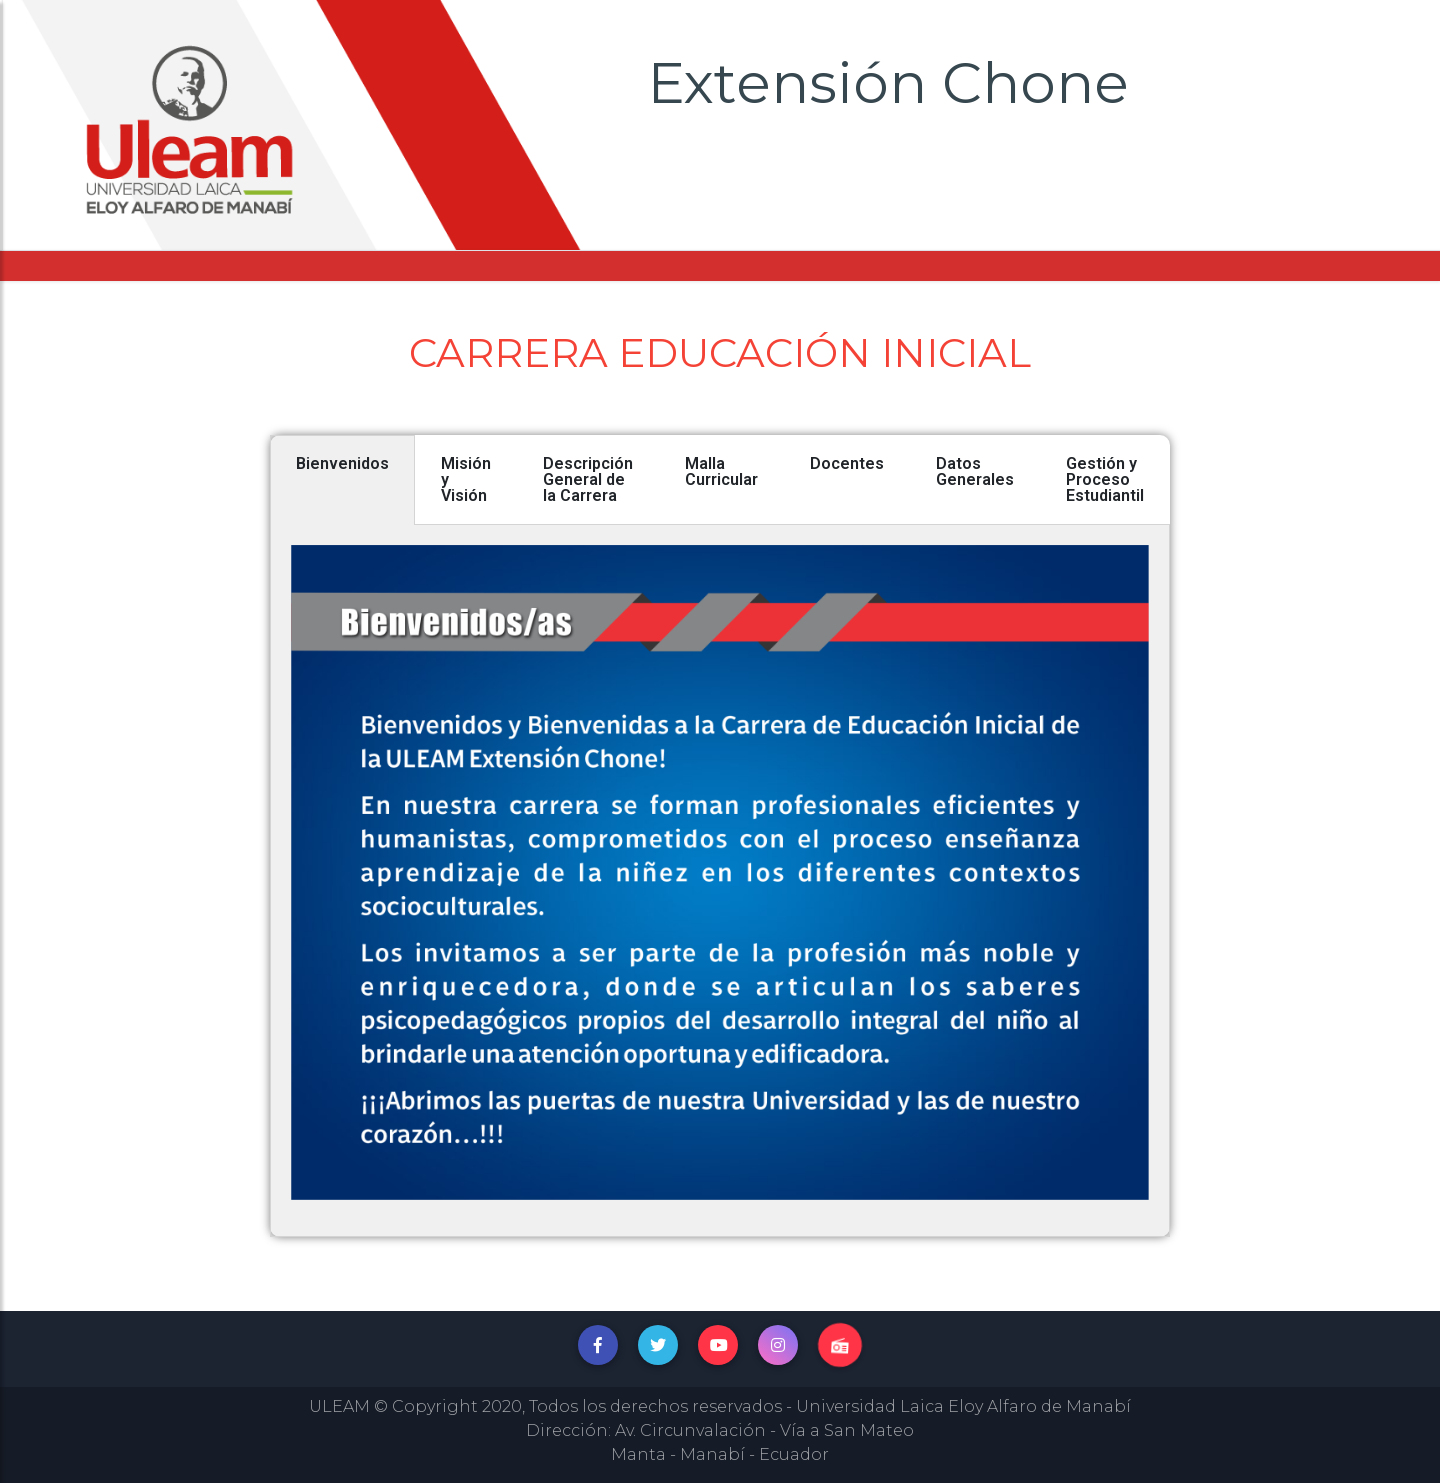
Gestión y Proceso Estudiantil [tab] (1105, 479)
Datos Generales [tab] (975, 471)
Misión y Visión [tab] (466, 479)
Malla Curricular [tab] (721, 471)
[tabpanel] (720, 881)
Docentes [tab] (847, 463)
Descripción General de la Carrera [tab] (588, 479)
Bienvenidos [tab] (342, 463)
